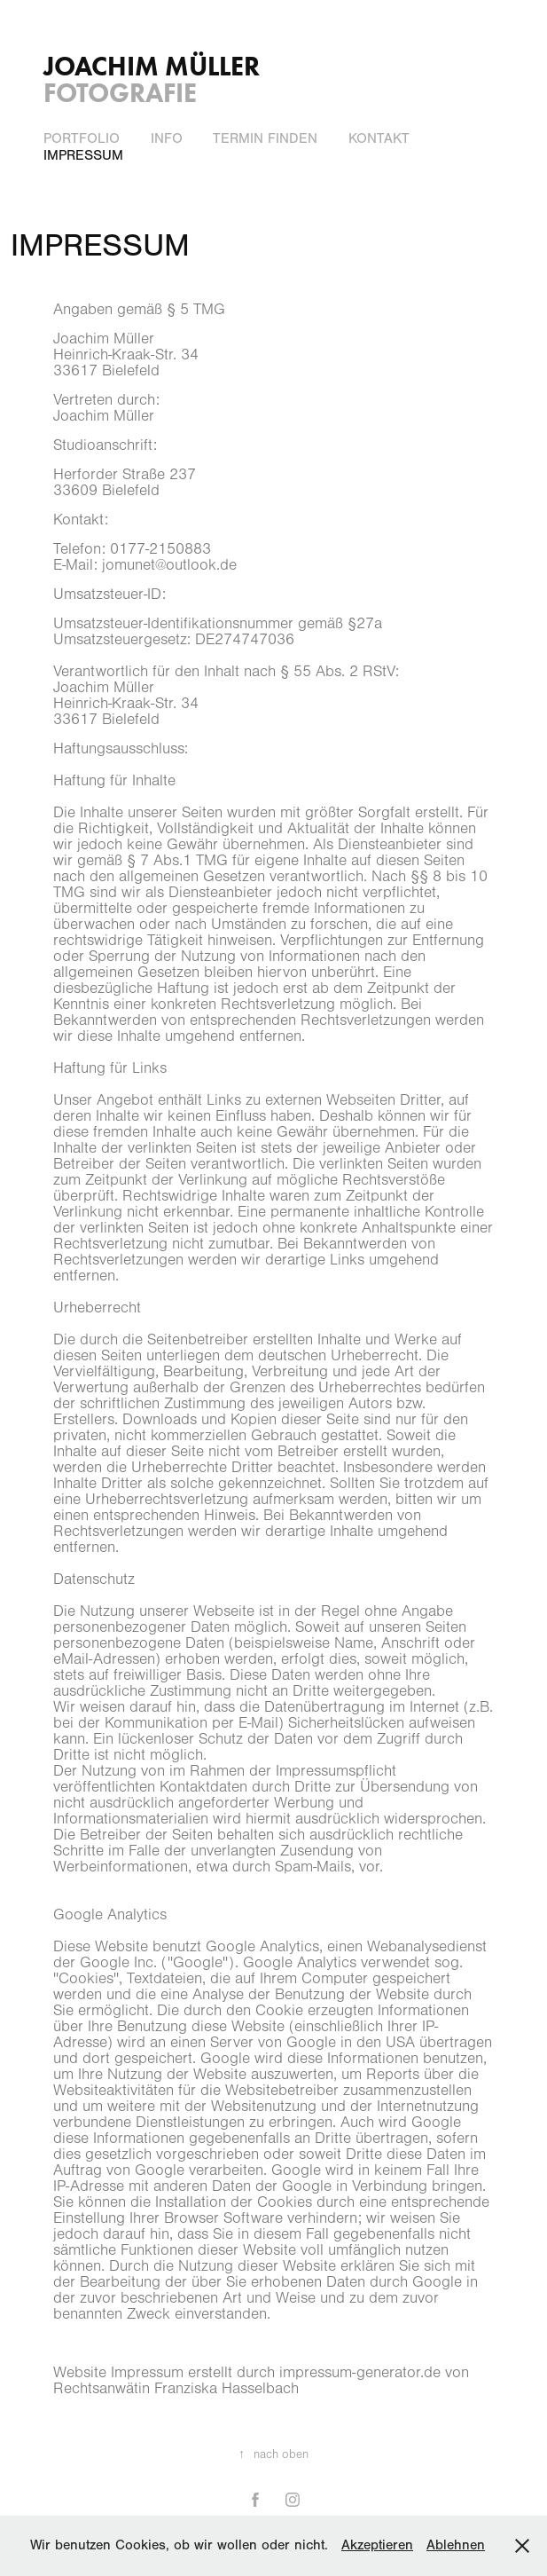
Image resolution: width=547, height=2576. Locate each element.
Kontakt (379, 138)
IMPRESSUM (83, 155)
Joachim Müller (151, 66)
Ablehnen (455, 2545)
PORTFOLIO (81, 138)
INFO (167, 138)
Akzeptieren (377, 2545)
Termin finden (265, 138)
